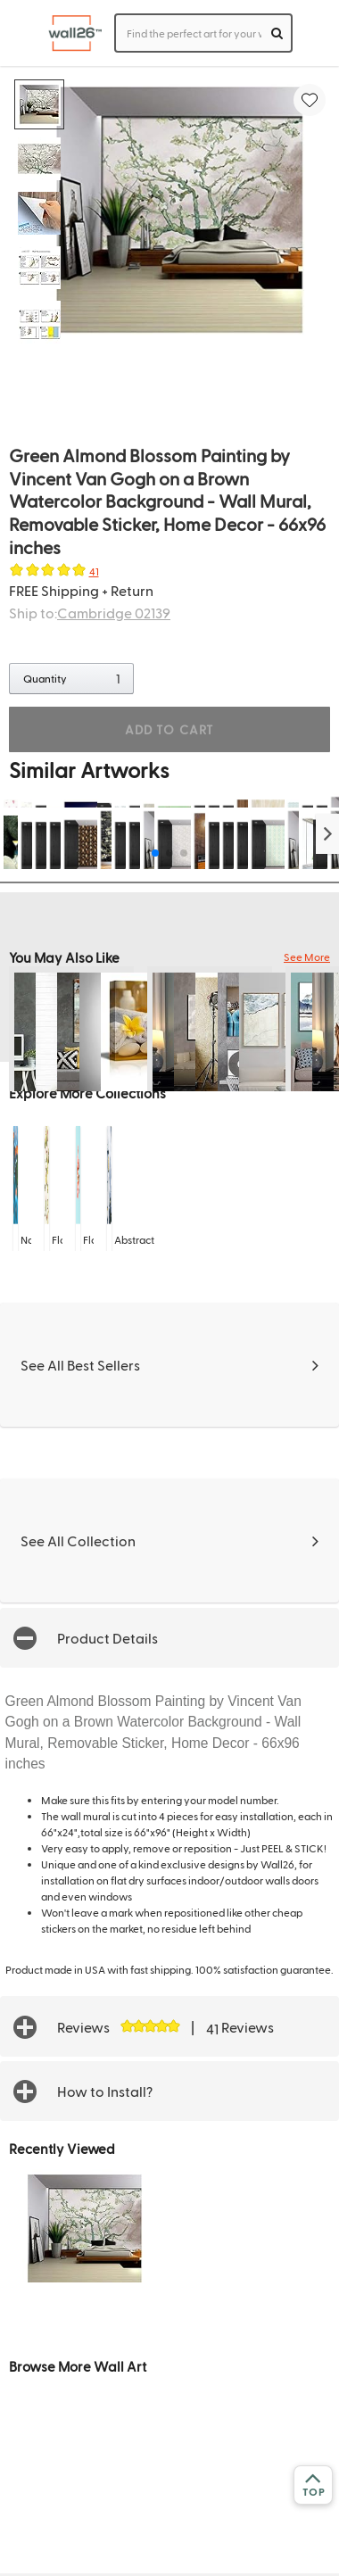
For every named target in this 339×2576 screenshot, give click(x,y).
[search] (277, 33)
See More (307, 956)
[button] (327, 834)
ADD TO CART (169, 729)
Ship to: (89, 612)
